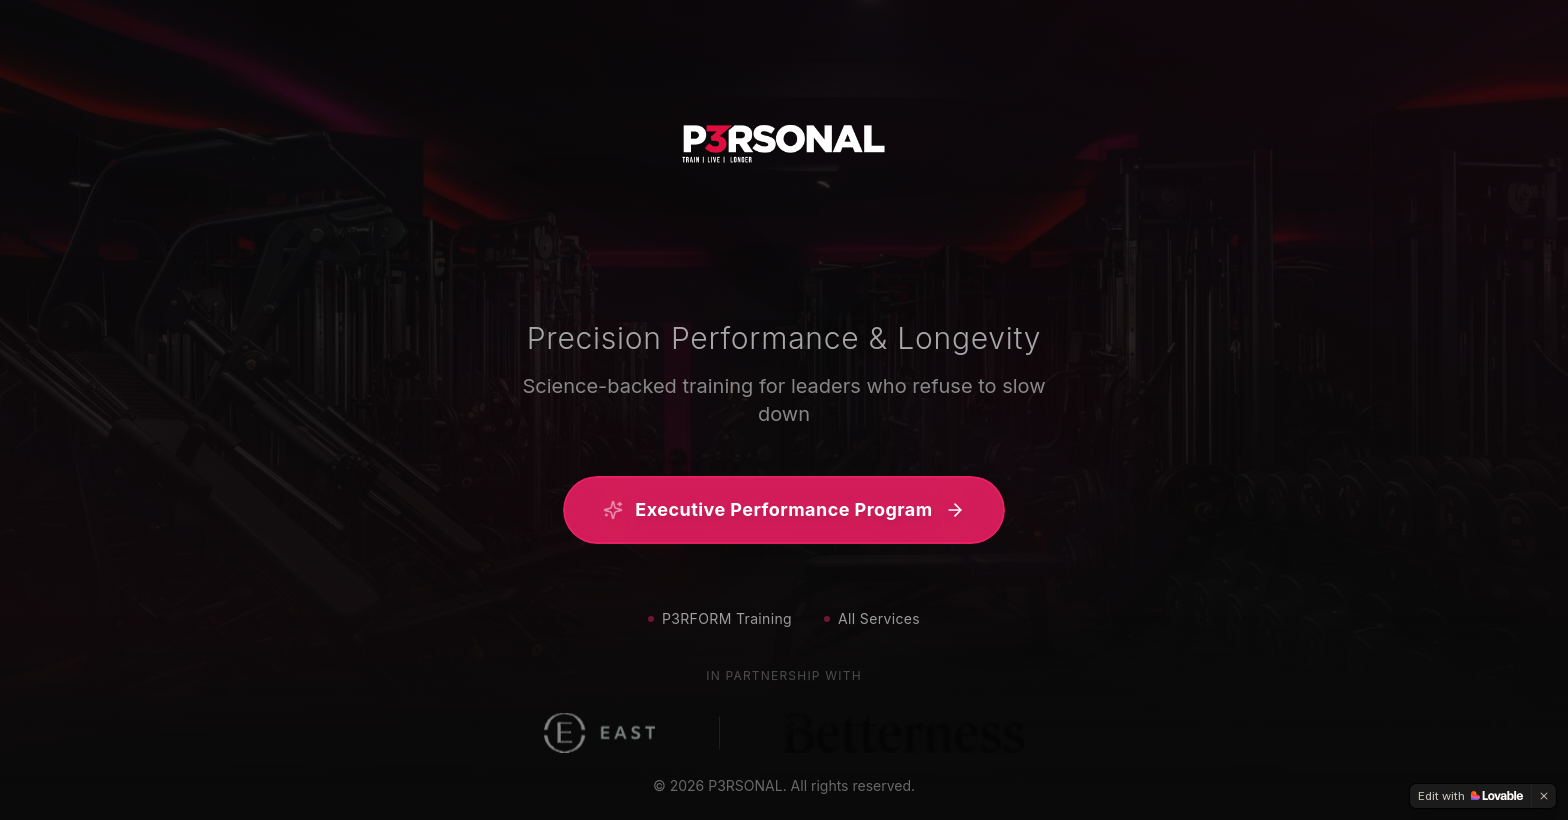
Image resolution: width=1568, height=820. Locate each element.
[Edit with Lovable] (1470, 796)
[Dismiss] (1544, 796)
